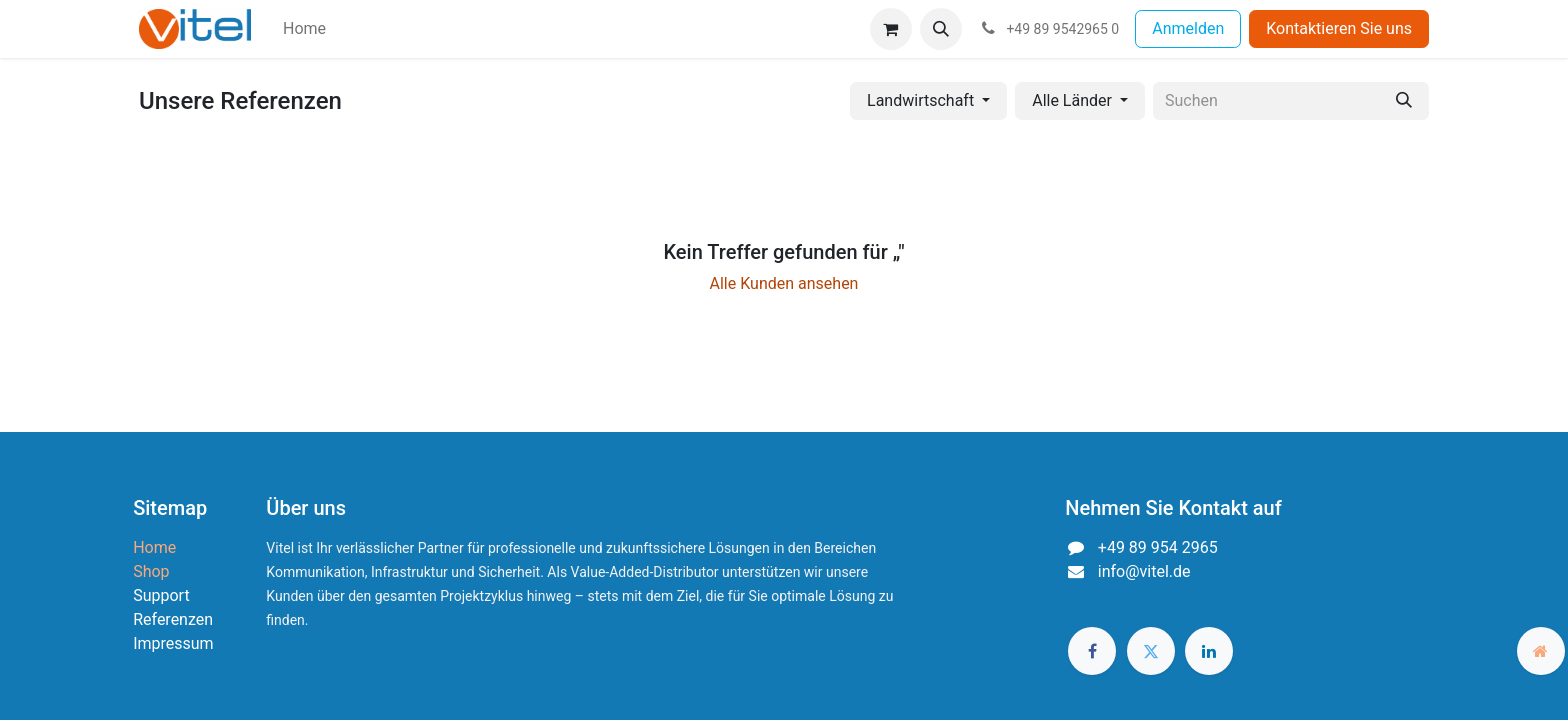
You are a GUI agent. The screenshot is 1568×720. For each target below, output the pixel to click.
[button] (941, 29)
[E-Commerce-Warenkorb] (891, 29)
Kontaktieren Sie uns (1339, 28)
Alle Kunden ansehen (784, 283)
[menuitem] (304, 29)
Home (154, 547)
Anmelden (1188, 28)
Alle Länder (1072, 100)
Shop (151, 571)
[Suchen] (1404, 101)
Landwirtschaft (920, 100)
